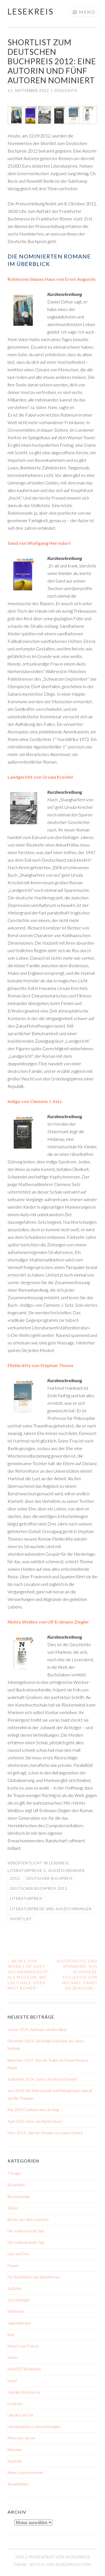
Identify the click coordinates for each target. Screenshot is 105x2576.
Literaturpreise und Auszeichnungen (51, 1909)
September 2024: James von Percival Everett (42, 2079)
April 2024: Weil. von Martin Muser (35, 2121)
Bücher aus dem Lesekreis (28, 2219)
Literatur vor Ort (20, 2415)
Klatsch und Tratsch (23, 2346)
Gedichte (14, 2288)
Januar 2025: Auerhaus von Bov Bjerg (37, 2029)
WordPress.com (73, 2564)
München (15, 2449)
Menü (87, 12)
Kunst (12, 2380)
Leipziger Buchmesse (24, 2392)
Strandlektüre (18, 2484)
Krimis (13, 2357)
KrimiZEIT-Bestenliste (24, 2369)
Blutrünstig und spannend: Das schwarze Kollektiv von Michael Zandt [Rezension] (77, 1975)
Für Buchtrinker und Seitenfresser (34, 2277)
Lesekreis (31, 11)
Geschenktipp (18, 2300)
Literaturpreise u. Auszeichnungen (46, 1870)
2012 (15, 1878)
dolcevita (66, 90)
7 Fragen (14, 2173)
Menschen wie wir (22, 2438)
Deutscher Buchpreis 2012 (38, 1888)
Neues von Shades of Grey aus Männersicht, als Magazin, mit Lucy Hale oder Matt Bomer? (29, 1975)
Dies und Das (18, 2254)
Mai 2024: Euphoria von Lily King (33, 2109)
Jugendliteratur (19, 2323)
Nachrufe (15, 2461)
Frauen (13, 2265)
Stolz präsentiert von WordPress (52, 2557)
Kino (11, 2334)
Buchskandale (19, 2196)
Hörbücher (16, 2311)
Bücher (13, 2208)
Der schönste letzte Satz (26, 2242)
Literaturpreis (26, 1898)
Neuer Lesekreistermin (25, 2472)
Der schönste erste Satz (26, 2231)
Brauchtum (16, 2185)
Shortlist (21, 1919)
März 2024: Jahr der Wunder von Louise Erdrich (45, 2133)
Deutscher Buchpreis (49, 1878)
